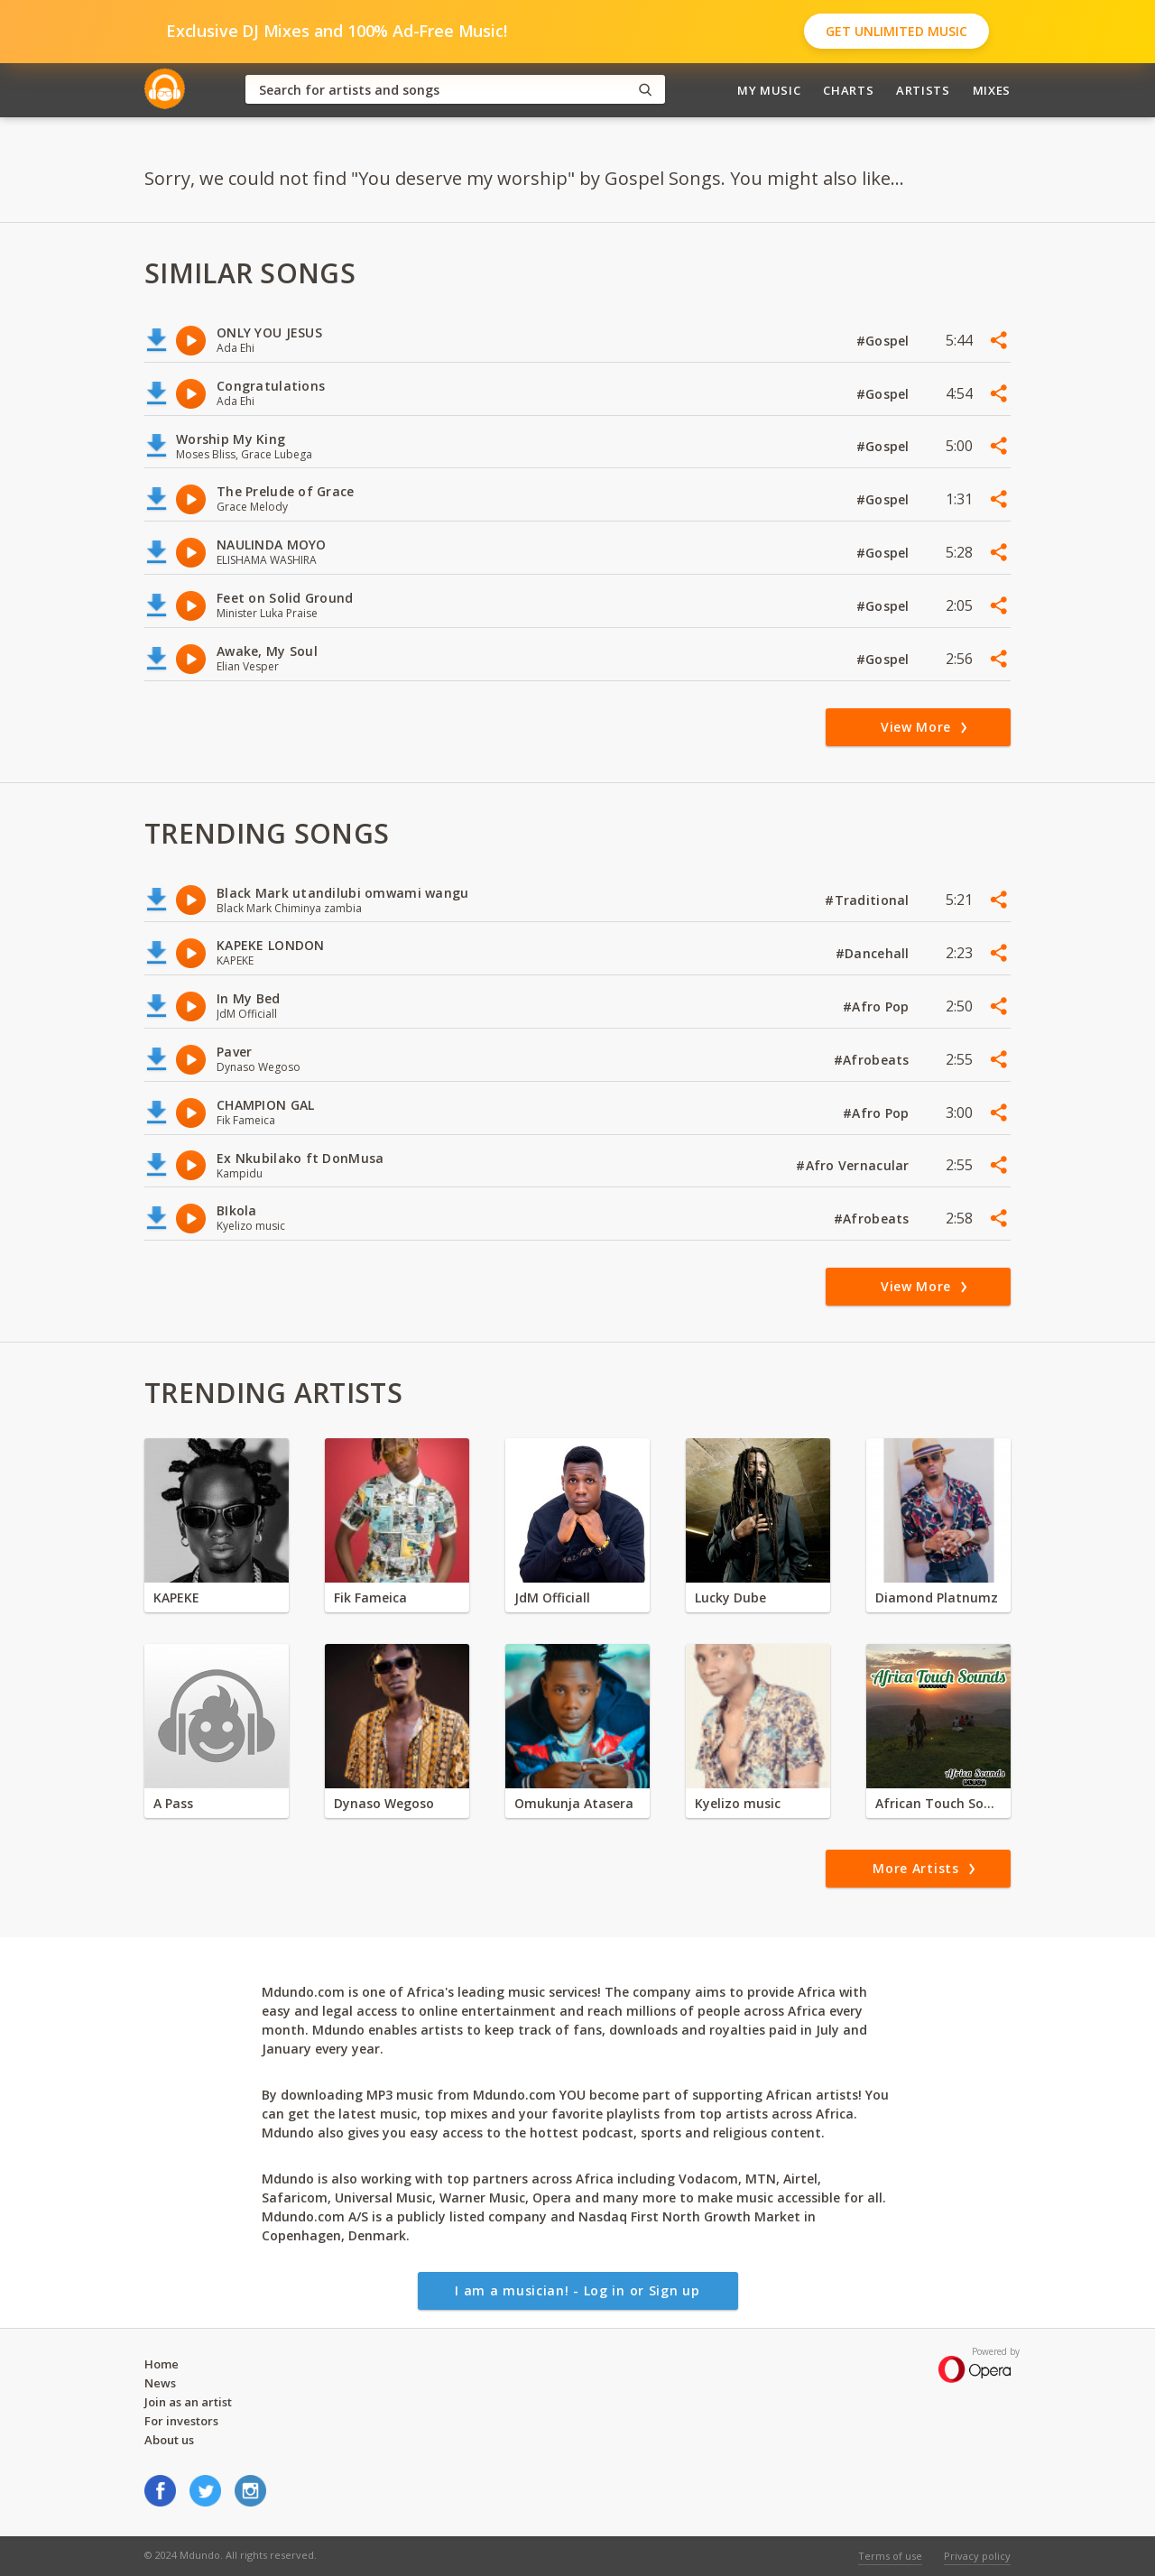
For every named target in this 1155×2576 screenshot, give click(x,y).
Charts (848, 90)
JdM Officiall (552, 1597)
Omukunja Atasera (573, 1803)
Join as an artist (188, 2402)
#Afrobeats (873, 1059)
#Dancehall (874, 953)
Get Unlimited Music (896, 31)
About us (169, 2440)
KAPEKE (176, 1597)
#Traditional (869, 900)
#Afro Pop (878, 1006)
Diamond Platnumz (936, 1597)
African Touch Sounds (938, 1803)
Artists (923, 90)
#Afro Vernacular (854, 1165)
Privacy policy (977, 2555)
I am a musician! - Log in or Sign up (577, 2290)
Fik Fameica (370, 1597)
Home (161, 2364)
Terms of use (890, 2555)
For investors (181, 2421)
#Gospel (884, 340)
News (160, 2383)
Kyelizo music (738, 1803)
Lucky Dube (730, 1597)
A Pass (173, 1803)
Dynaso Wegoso (384, 1803)
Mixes (992, 90)
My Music (768, 90)
